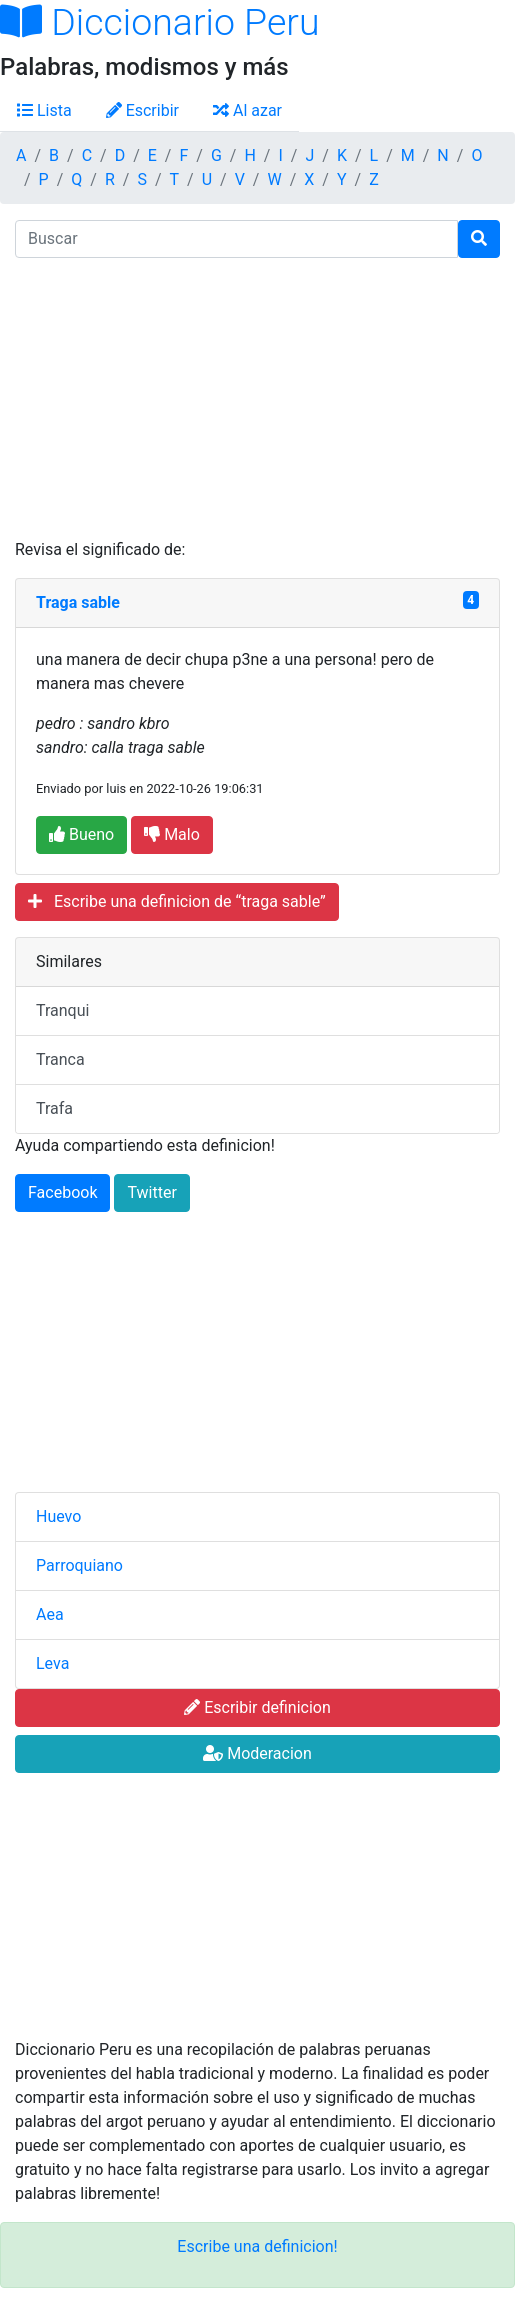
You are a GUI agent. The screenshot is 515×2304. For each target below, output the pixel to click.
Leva (52, 1663)
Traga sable (78, 602)
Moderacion (257, 1753)
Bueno (81, 834)
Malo (172, 834)
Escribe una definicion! (257, 2246)
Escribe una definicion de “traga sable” (177, 901)
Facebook (62, 1192)
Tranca (60, 1059)
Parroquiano (79, 1565)
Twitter (151, 1192)
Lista (44, 110)
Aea (50, 1614)
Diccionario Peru (160, 22)
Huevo (58, 1516)
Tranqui (62, 1010)
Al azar (247, 110)
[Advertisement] (257, 398)
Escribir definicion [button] (257, 1707)
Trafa (54, 1108)
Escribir (142, 110)
